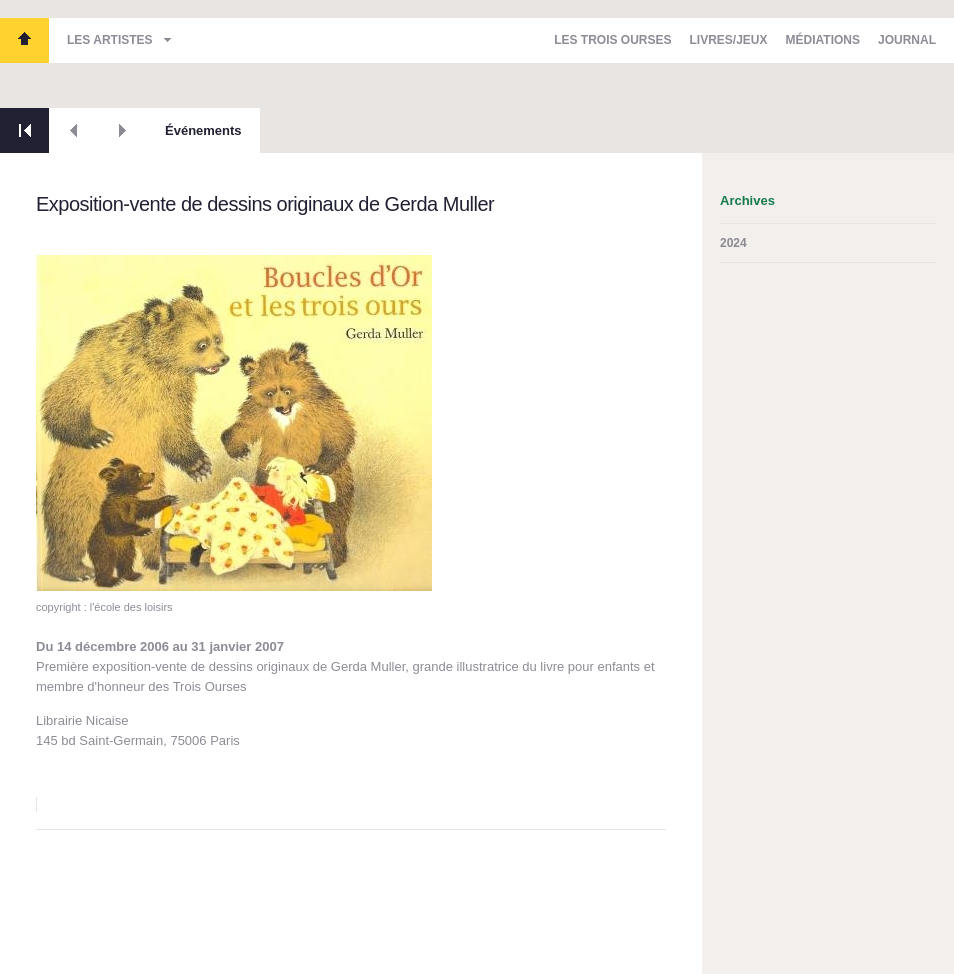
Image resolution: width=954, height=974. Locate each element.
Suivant (122, 130)
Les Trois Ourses (24, 40)
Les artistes (110, 40)
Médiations (823, 40)
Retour (24, 130)
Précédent (73, 130)
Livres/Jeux (729, 40)
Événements (203, 130)
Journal (907, 40)
